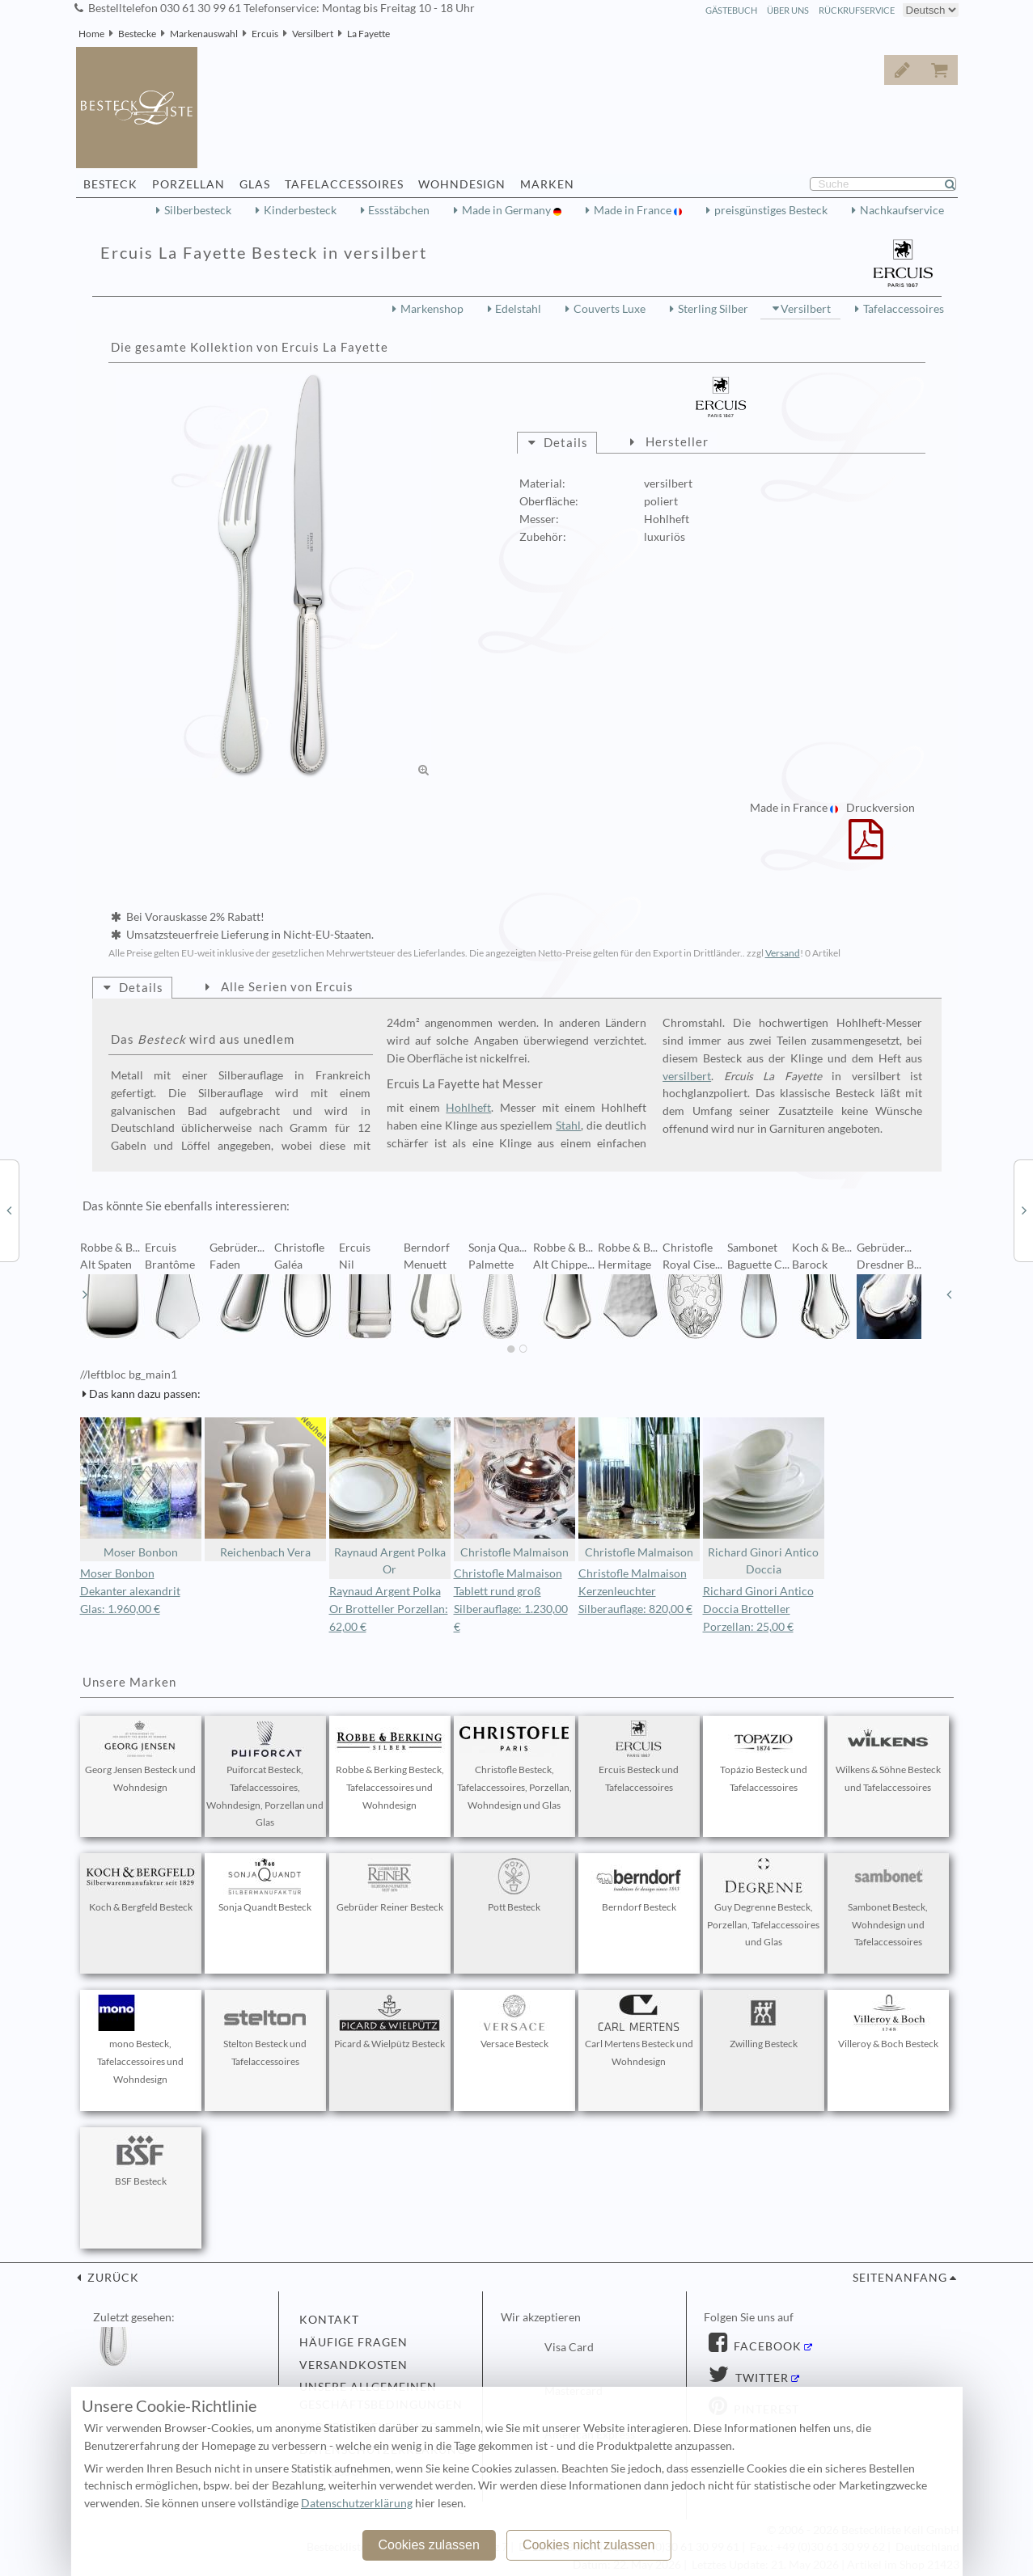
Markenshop (432, 308)
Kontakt (329, 2319)
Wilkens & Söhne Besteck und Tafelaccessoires (888, 1757)
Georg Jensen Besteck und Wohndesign (140, 1757)
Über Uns (788, 10)
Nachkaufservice (902, 210)
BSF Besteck (141, 2159)
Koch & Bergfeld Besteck (141, 1885)
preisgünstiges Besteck (771, 210)
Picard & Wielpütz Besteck (389, 2022)
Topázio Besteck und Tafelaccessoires (764, 1757)
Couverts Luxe (610, 308)
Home (91, 33)
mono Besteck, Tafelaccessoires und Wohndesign (141, 2040)
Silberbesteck (197, 210)
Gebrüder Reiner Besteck (390, 1885)
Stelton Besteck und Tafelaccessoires (265, 2031)
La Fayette (368, 33)
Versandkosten (353, 2365)
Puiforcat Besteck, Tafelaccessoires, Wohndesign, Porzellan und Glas (265, 1774)
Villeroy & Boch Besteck (888, 2022)
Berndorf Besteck (639, 1885)
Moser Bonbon (140, 1488)
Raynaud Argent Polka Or (390, 1497)
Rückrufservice (857, 10)
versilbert (687, 1076)
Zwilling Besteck (764, 2022)
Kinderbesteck (300, 210)
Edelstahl (518, 308)
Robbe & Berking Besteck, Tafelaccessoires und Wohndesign (390, 1766)
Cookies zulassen (428, 2545)
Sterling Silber (713, 308)
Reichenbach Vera (265, 1488)
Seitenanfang (900, 2277)
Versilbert (312, 33)
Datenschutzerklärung (357, 2503)
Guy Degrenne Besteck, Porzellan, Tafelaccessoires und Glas (763, 1903)
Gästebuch (731, 10)
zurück (111, 2277)
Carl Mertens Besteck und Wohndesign (639, 2031)
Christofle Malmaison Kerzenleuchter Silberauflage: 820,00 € (635, 1591)
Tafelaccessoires (903, 308)
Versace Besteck (514, 2022)
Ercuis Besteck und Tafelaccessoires (639, 1757)
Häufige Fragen (353, 2342)
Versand (782, 953)
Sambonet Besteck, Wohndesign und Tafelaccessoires (888, 1903)
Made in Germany (507, 210)
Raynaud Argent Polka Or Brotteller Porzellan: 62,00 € (388, 1609)
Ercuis (265, 33)
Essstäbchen (399, 210)
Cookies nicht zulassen (589, 2545)
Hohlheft (468, 1107)
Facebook (766, 2346)
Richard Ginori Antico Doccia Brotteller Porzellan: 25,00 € (758, 1609)
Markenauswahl (204, 33)
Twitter (760, 2377)
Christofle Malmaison (514, 1488)
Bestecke (137, 33)
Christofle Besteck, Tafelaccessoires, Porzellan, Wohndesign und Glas (514, 1766)
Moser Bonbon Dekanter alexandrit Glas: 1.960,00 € (130, 1591)
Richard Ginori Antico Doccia (763, 1497)
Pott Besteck (514, 1885)
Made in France (634, 210)
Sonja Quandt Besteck (265, 1885)
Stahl (568, 1125)
